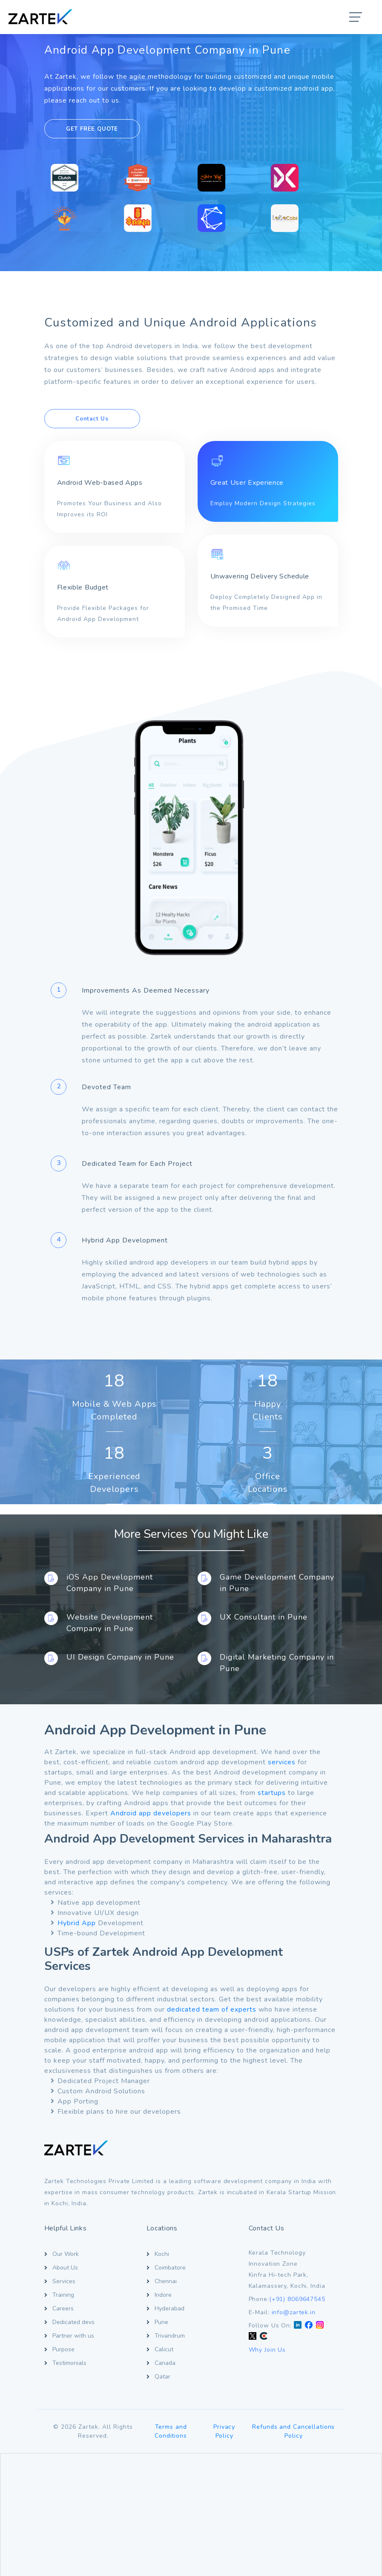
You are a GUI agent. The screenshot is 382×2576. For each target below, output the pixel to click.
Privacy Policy (224, 2431)
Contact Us (92, 419)
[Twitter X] (252, 2337)
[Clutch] (263, 2337)
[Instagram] (320, 2325)
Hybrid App (76, 1923)
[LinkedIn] (298, 2325)
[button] (356, 18)
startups (272, 1792)
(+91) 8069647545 (297, 2299)
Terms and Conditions (171, 2431)
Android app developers (150, 1813)
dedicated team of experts (211, 2009)
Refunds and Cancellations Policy (293, 2431)
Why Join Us (267, 2350)
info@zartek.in (294, 2312)
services (282, 1762)
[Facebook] (309, 2325)
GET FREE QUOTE (92, 129)
